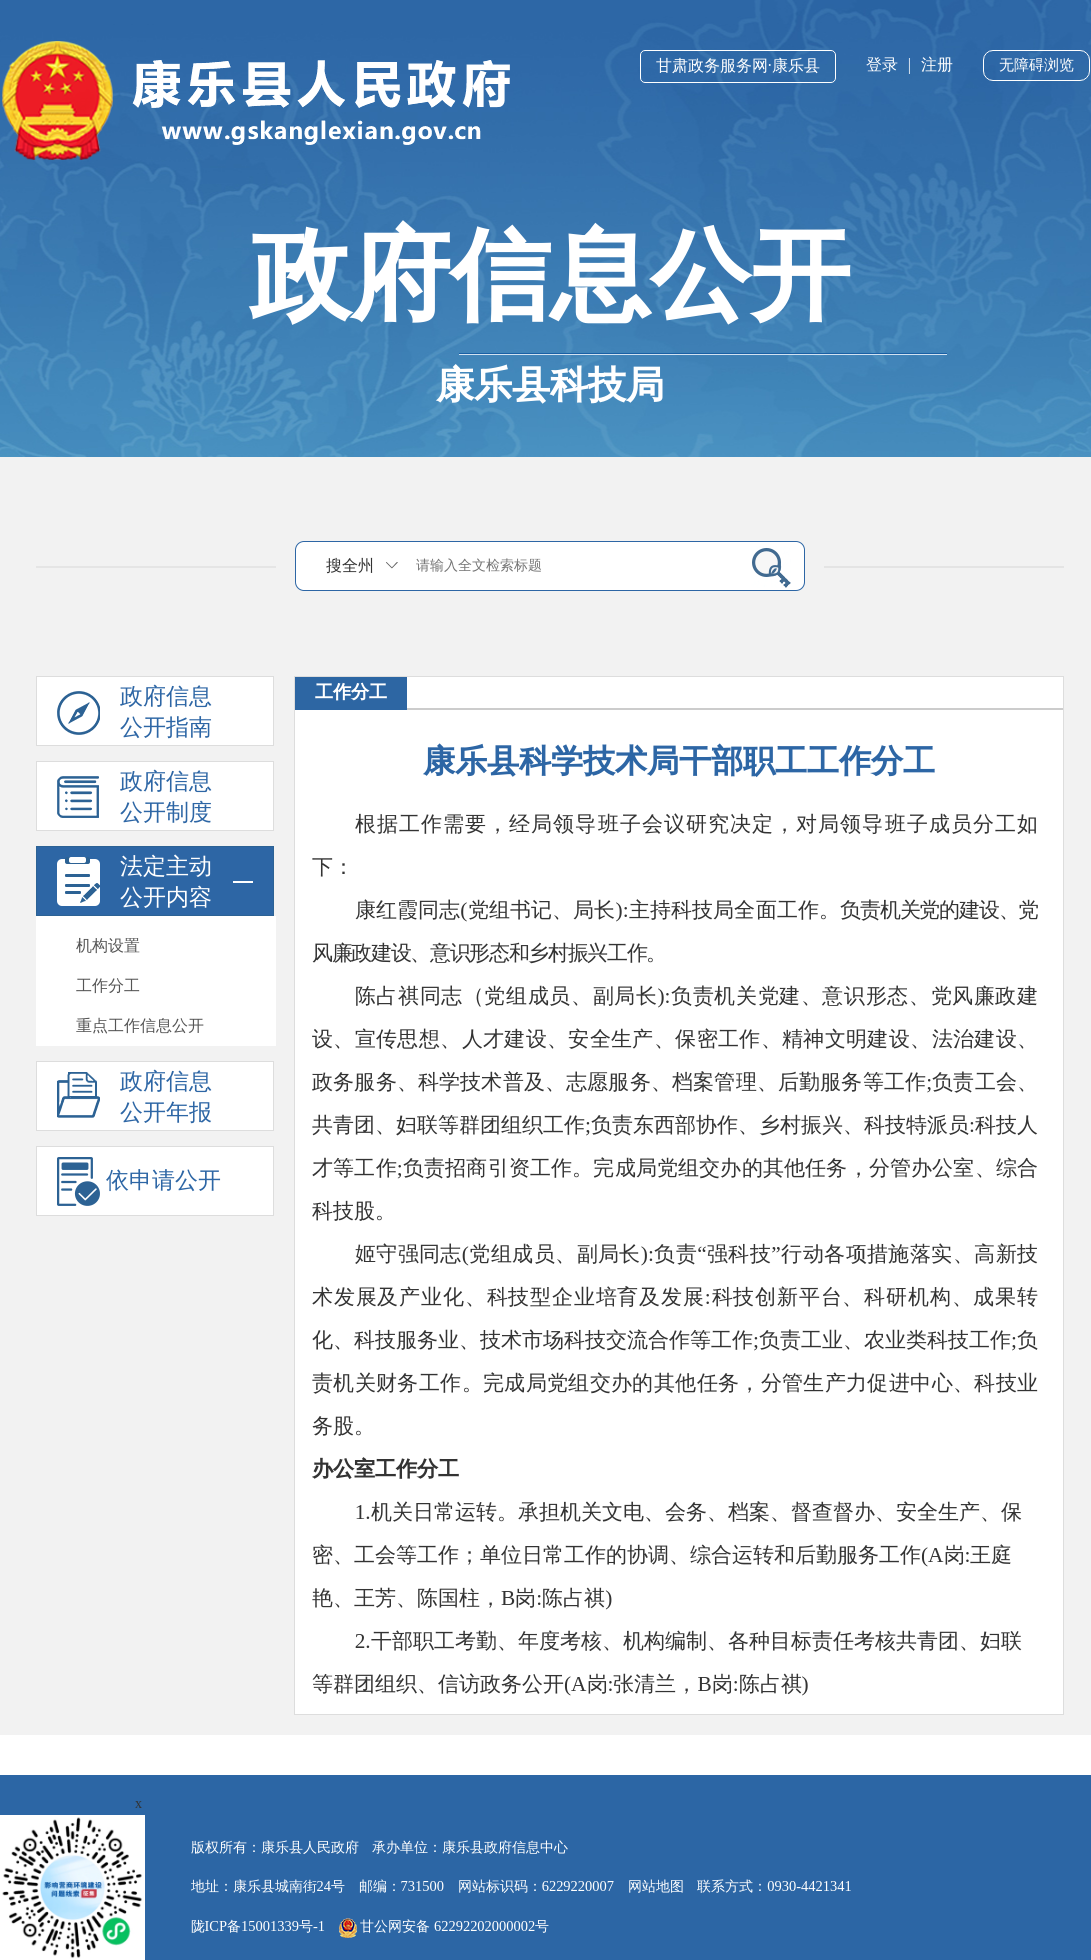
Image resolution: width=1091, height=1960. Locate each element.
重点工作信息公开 (140, 1025)
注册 (937, 64)
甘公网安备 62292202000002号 (444, 1928)
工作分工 (108, 985)
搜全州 (350, 565)
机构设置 (108, 945)
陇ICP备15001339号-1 (258, 1926)
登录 (882, 64)
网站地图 (656, 1886)
